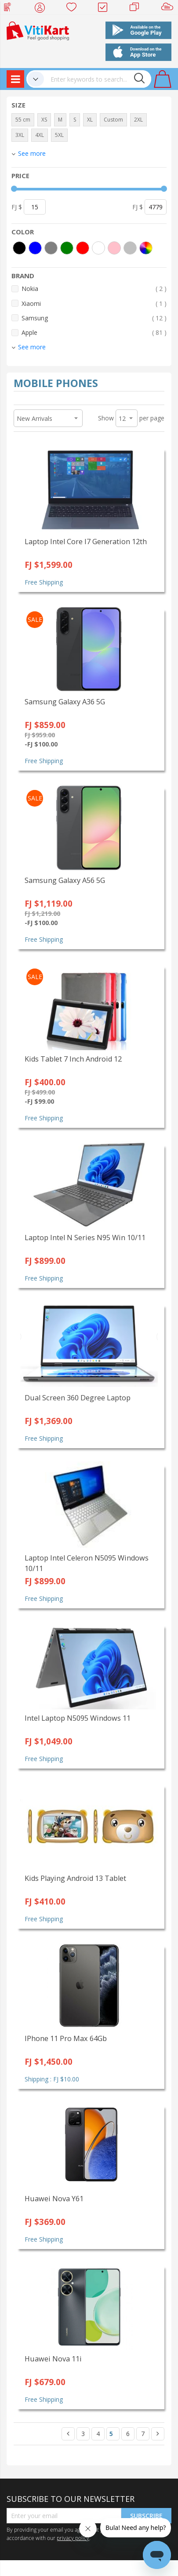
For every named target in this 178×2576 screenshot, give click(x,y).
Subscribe (146, 2515)
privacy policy (73, 2537)
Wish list (74, 8)
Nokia (94, 288)
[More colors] (146, 248)
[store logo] (38, 30)
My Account (42, 8)
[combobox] (97, 79)
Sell (169, 8)
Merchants (137, 8)
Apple (94, 332)
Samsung (94, 318)
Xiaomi (94, 303)
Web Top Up (10, 8)
